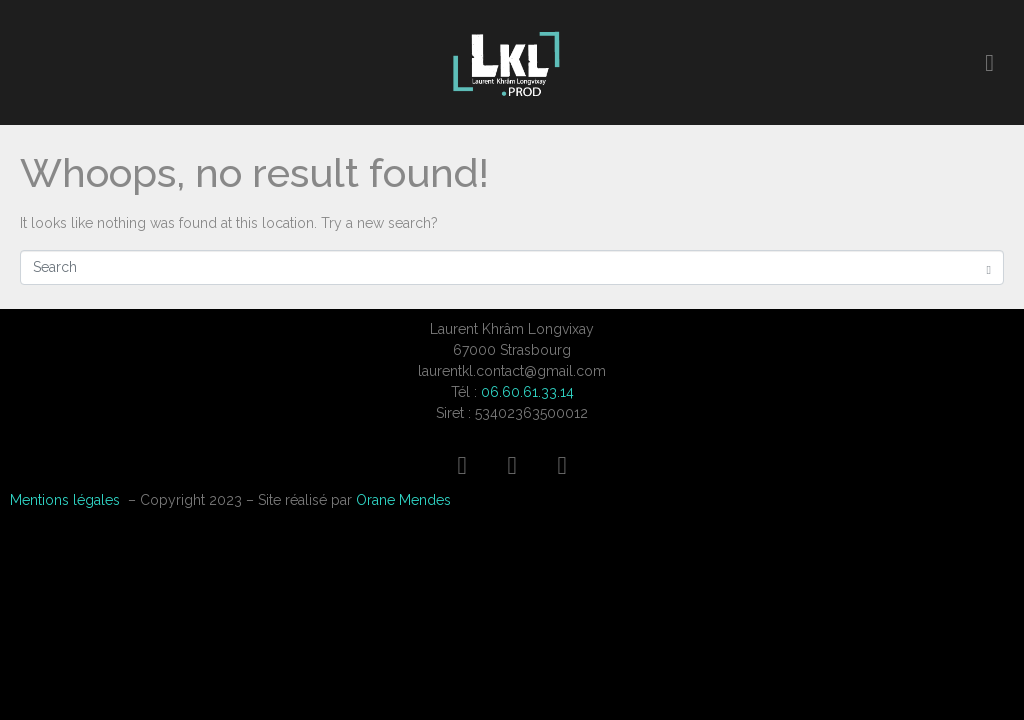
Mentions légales (65, 500)
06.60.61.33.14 (527, 392)
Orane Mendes (403, 500)
